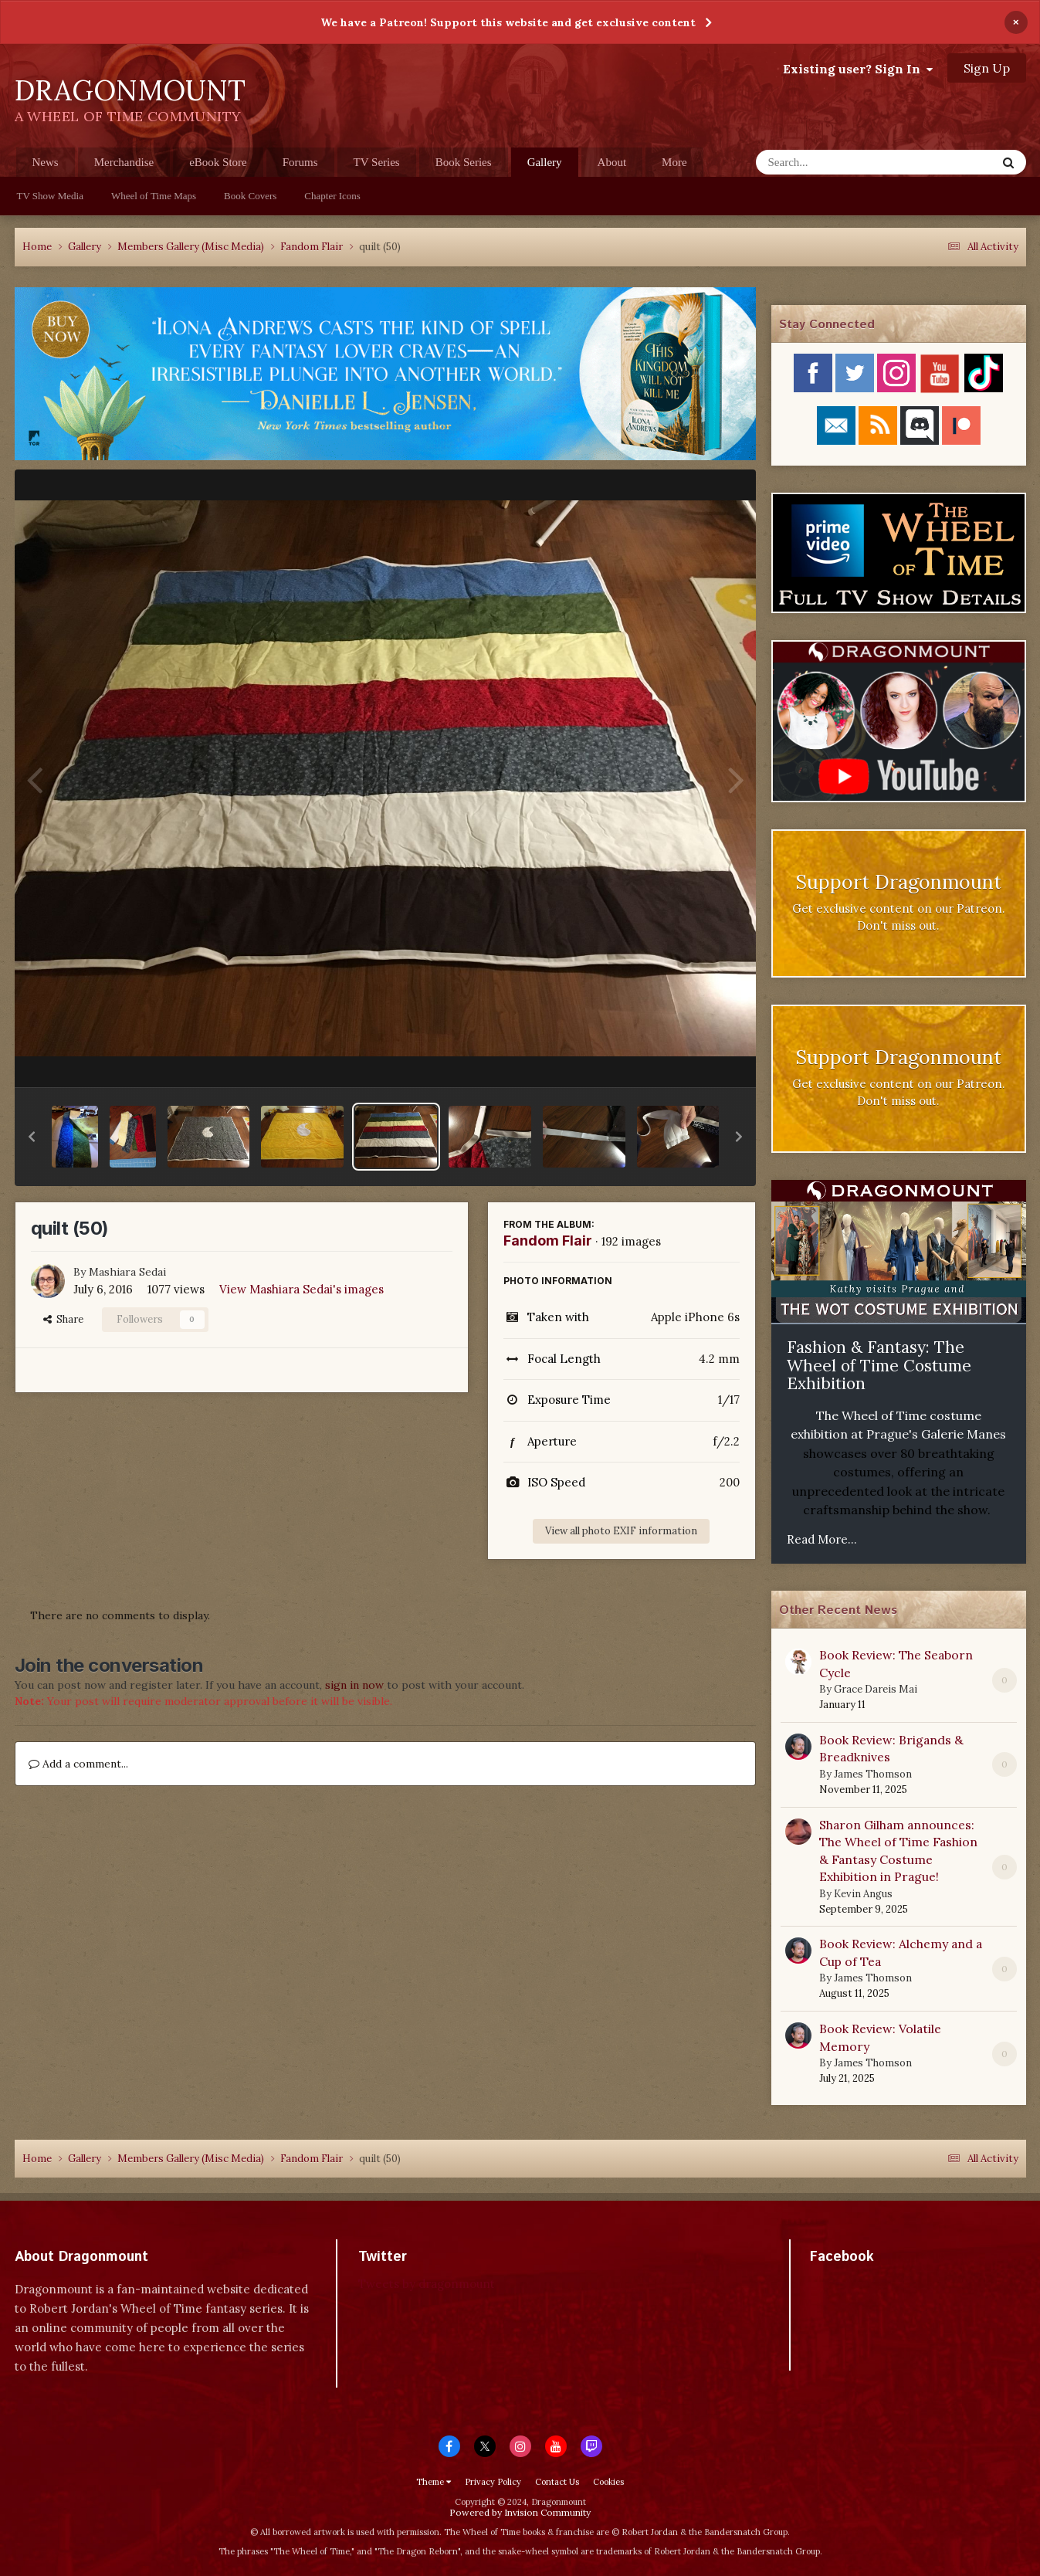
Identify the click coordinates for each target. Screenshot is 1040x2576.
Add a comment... (78, 1764)
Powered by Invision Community (520, 2512)
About (612, 162)
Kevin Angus (863, 1893)
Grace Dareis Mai (875, 1689)
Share (63, 1319)
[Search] (836, 162)
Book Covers (250, 196)
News (45, 162)
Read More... (822, 1539)
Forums (300, 162)
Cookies (608, 2481)
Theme (433, 2481)
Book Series (463, 162)
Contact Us (557, 2481)
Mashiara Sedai (127, 1272)
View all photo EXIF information (621, 1530)
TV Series (377, 162)
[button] (32, 1137)
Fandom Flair (547, 1240)
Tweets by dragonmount (426, 2283)
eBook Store (218, 162)
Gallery (544, 166)
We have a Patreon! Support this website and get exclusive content (508, 22)
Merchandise (124, 162)
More (674, 162)
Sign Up (987, 68)
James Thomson (873, 1774)
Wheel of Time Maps (153, 196)
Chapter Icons (332, 196)
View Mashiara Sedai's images (301, 1289)
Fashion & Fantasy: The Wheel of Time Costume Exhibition (879, 1365)
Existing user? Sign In (858, 68)
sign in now (354, 1685)
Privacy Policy (493, 2481)
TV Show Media (50, 196)
